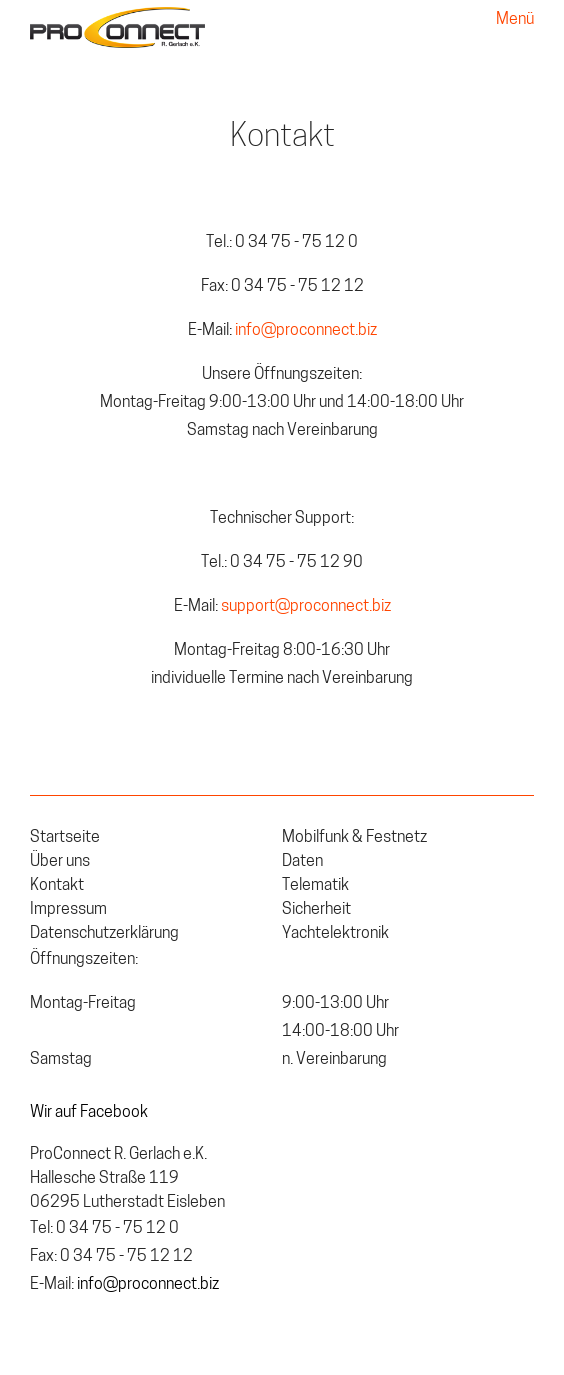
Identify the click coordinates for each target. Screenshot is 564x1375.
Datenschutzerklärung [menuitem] (104, 934)
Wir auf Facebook (89, 1113)
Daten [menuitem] (302, 862)
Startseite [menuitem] (65, 838)
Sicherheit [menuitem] (316, 910)
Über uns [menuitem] (60, 862)
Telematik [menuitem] (315, 886)
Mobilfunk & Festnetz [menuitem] (354, 838)
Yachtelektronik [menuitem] (335, 934)
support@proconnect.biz (306, 607)
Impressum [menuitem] (68, 910)
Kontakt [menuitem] (57, 886)
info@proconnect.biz (304, 331)
